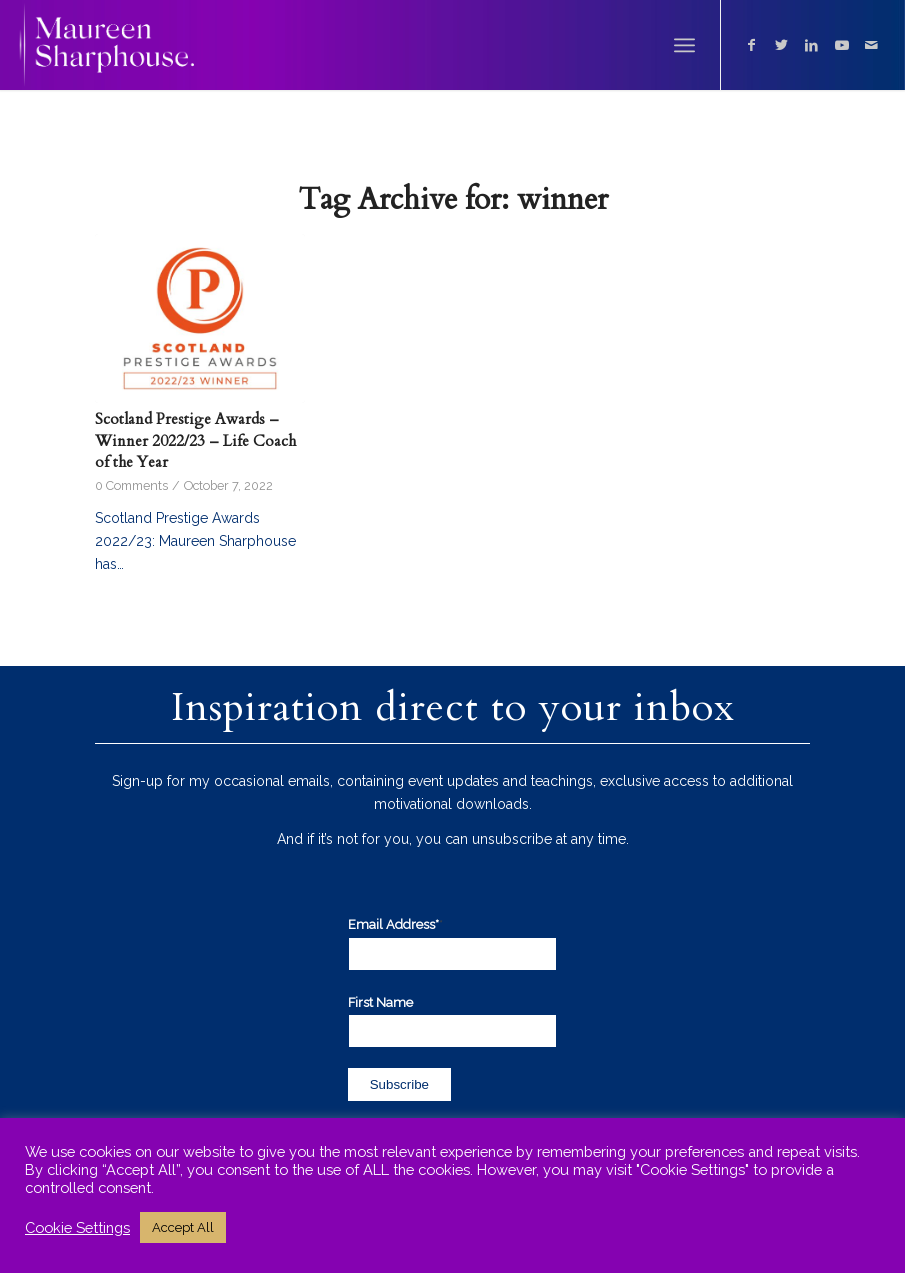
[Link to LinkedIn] (812, 45)
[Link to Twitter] (782, 45)
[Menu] (684, 45)
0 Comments (131, 485)
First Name (380, 1002)
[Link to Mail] (872, 45)
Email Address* (395, 924)
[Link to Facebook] (752, 45)
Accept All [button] (183, 1227)
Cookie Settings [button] (77, 1227)
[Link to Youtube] (842, 45)
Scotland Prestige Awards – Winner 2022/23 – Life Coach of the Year (195, 441)
